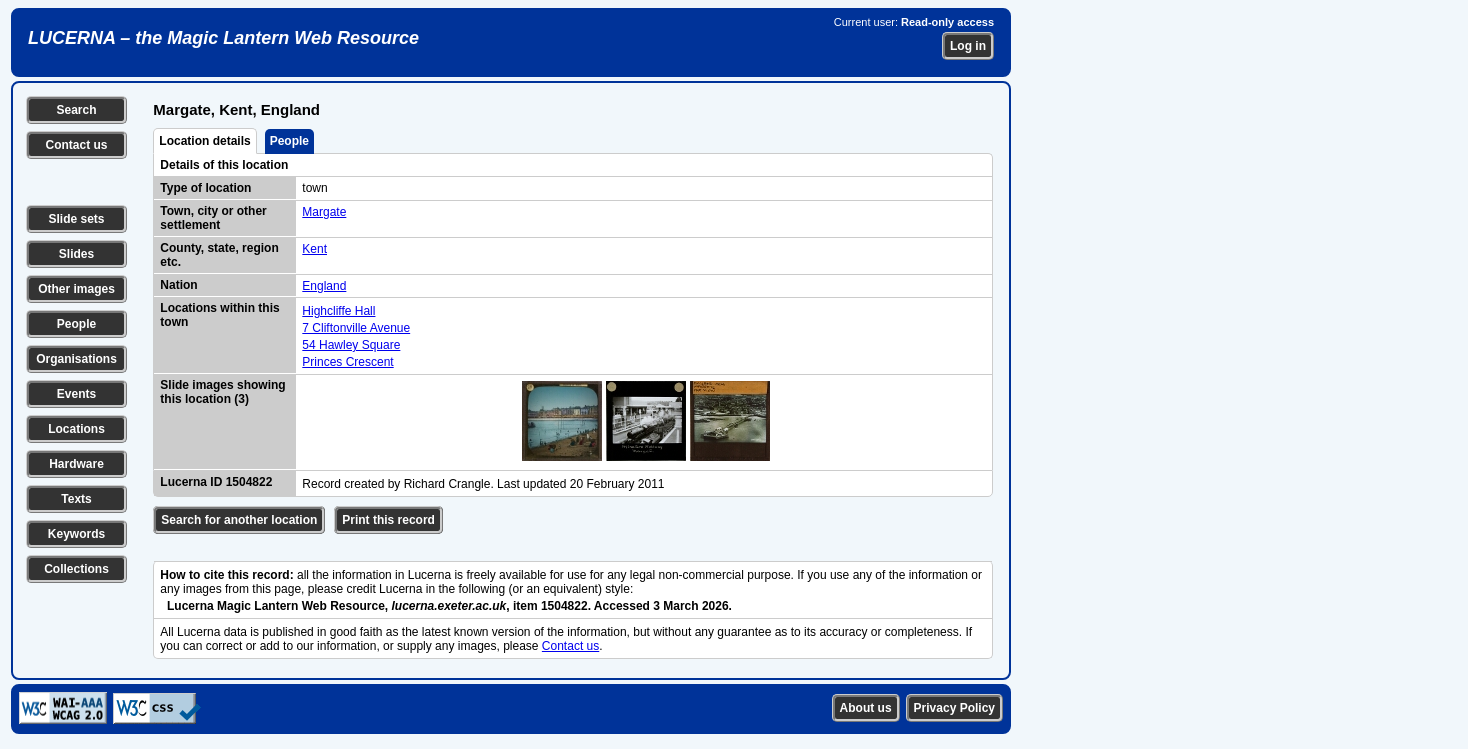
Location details (204, 141)
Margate (324, 212)
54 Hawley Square (351, 345)
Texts (76, 499)
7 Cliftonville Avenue (356, 328)
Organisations (76, 359)
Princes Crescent (347, 362)
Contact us (76, 145)
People (76, 324)
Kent (314, 249)
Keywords (76, 534)
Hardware (76, 464)
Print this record (388, 520)
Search (76, 110)
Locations (76, 429)
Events (76, 394)
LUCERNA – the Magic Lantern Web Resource (223, 38)
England (324, 286)
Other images (76, 289)
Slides (76, 254)
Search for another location (239, 520)
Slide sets (76, 219)
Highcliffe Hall (338, 311)
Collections (76, 569)
